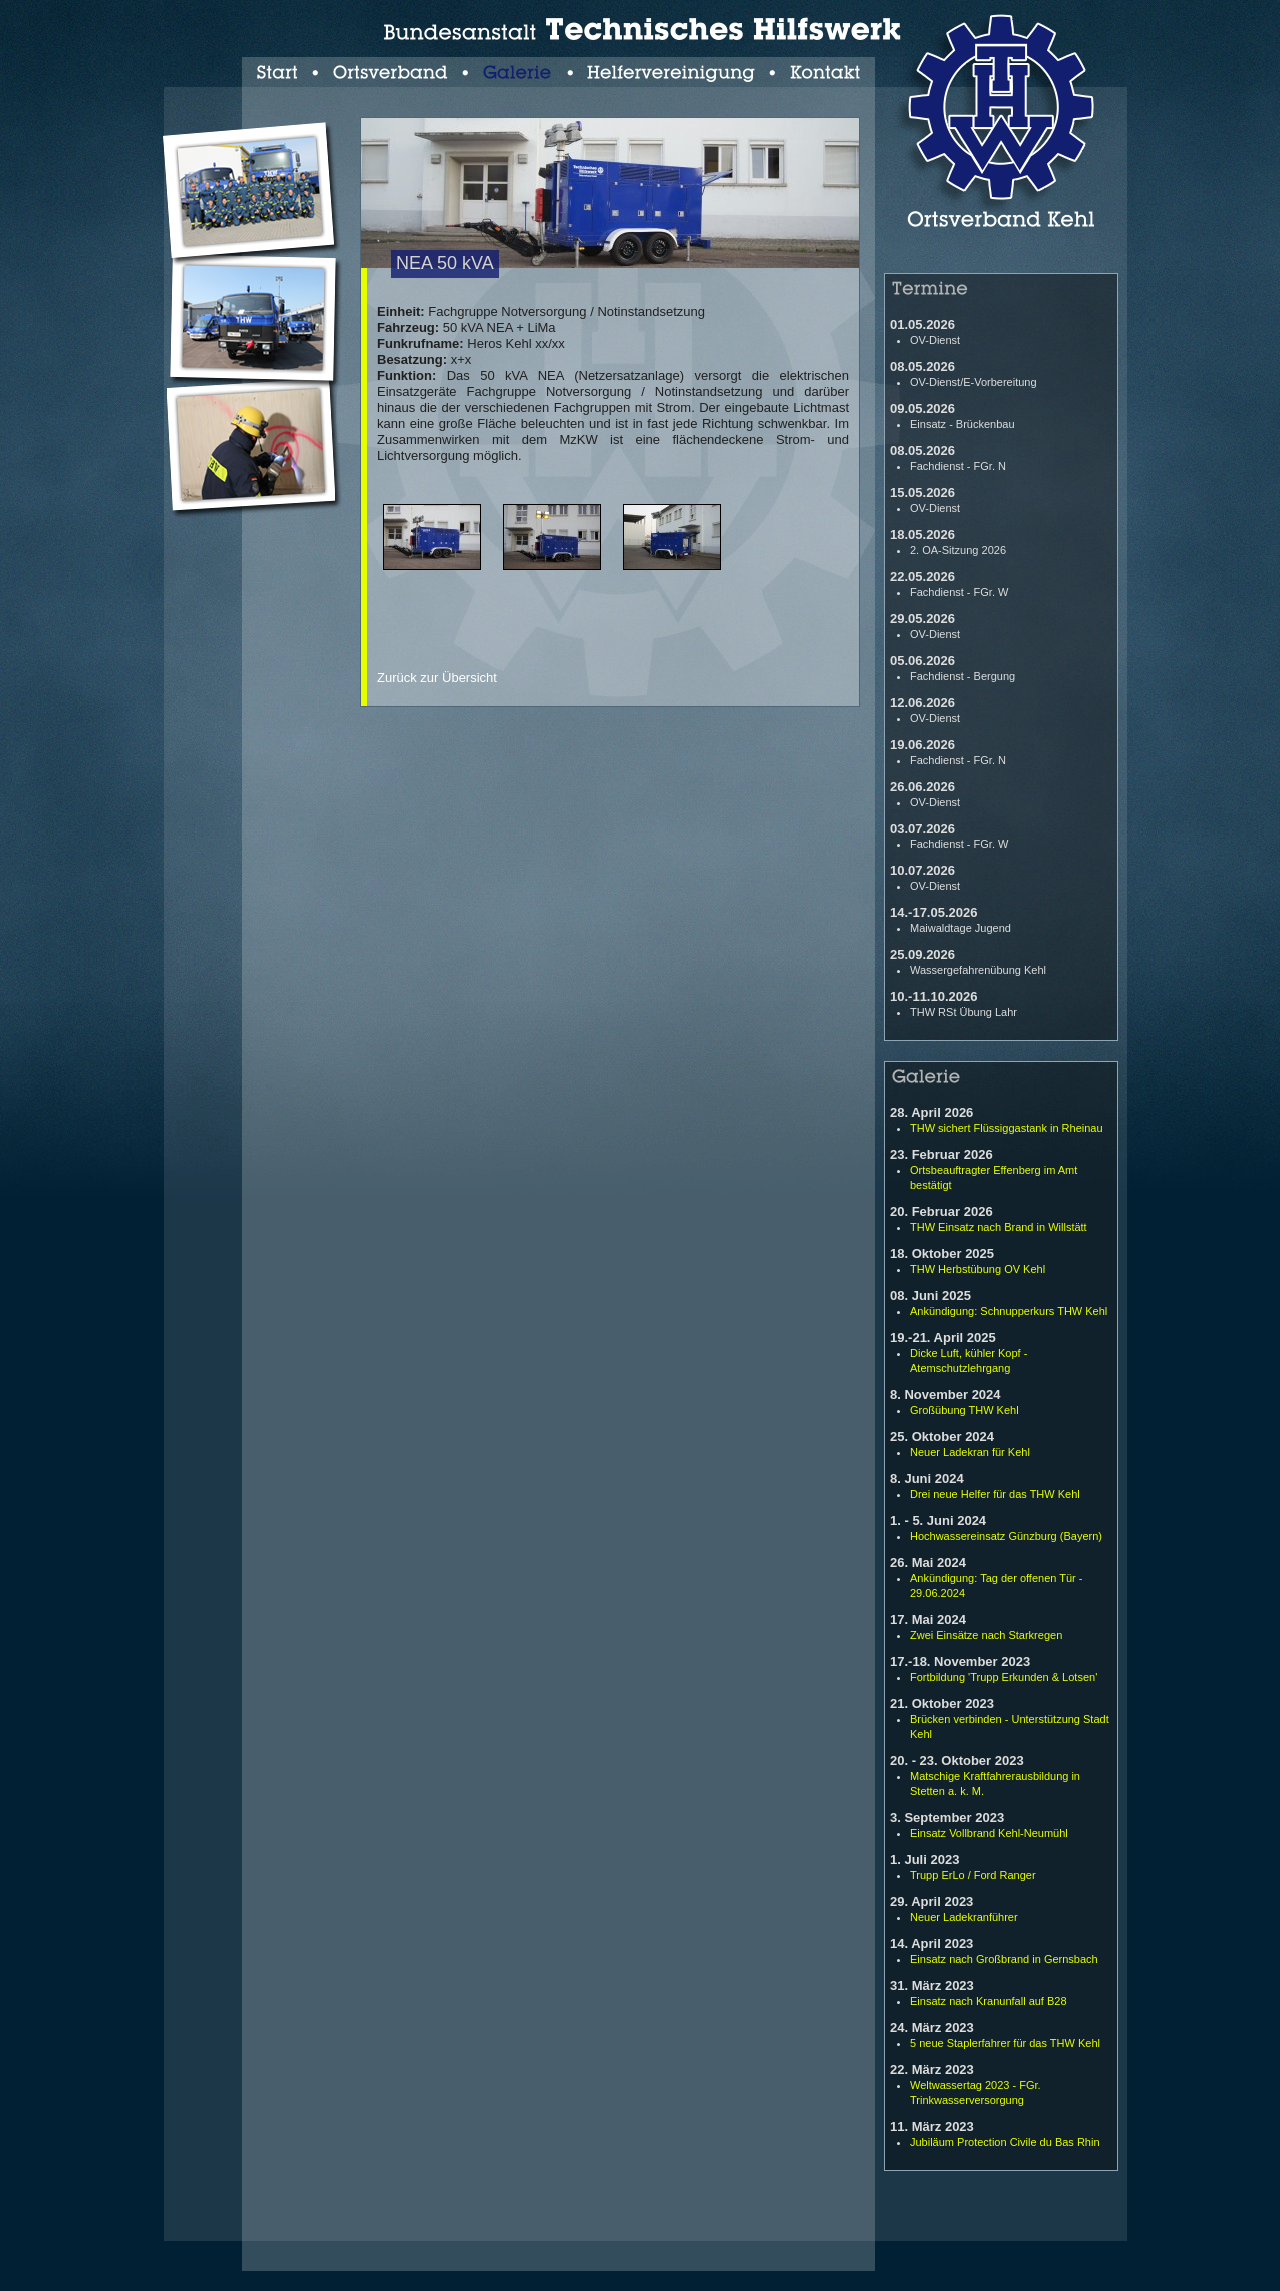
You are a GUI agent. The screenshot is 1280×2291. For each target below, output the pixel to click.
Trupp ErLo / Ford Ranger (973, 1875)
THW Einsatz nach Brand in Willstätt (998, 1227)
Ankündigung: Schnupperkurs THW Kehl (1008, 1311)
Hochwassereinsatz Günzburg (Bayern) (1006, 1536)
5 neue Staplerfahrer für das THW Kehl (1005, 2043)
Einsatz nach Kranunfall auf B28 (988, 2001)
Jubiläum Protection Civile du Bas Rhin (1005, 2142)
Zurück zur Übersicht (437, 677)
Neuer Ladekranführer (964, 1917)
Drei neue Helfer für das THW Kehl (995, 1494)
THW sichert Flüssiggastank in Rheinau (1006, 1128)
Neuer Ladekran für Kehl (970, 1452)
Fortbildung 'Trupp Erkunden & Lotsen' (1003, 1677)
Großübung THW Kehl (964, 1410)
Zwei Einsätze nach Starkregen (986, 1635)
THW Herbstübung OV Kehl (977, 1269)
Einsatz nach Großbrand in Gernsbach (1004, 1959)
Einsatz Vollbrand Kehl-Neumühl (989, 1833)
